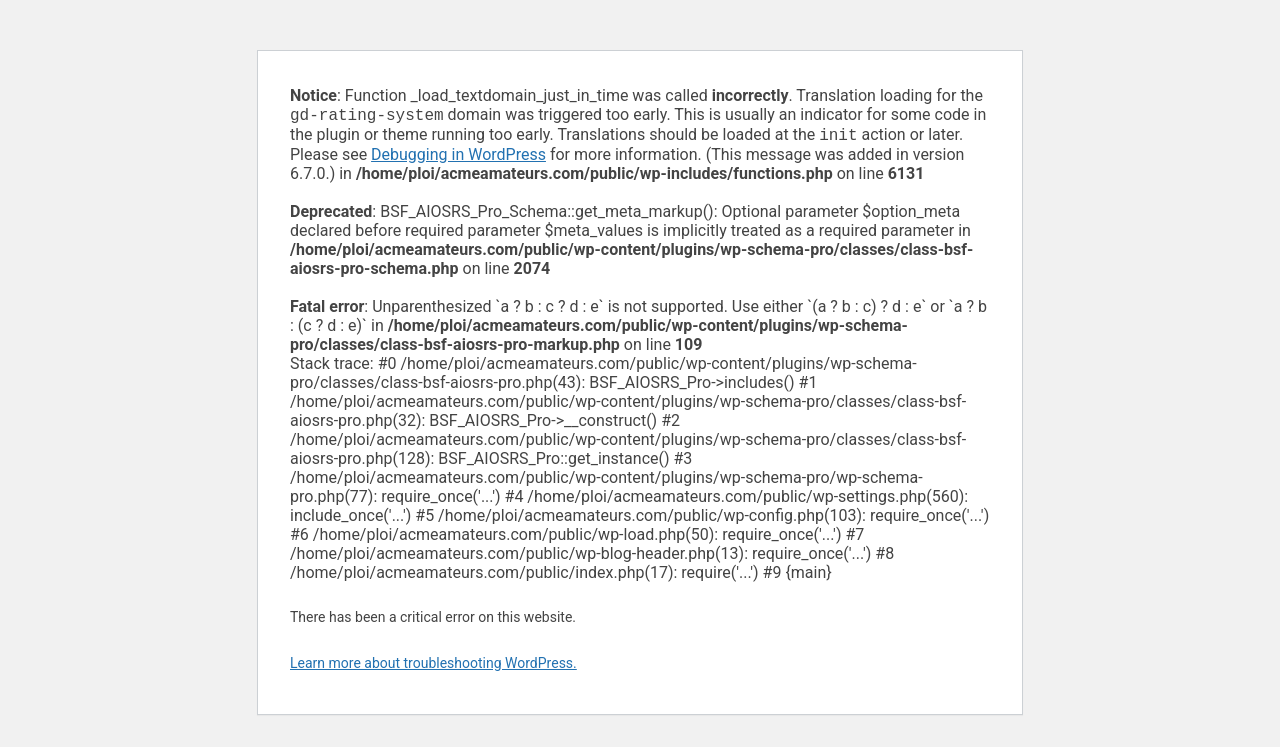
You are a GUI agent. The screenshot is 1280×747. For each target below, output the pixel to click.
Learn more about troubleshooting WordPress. (433, 667)
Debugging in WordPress (458, 158)
